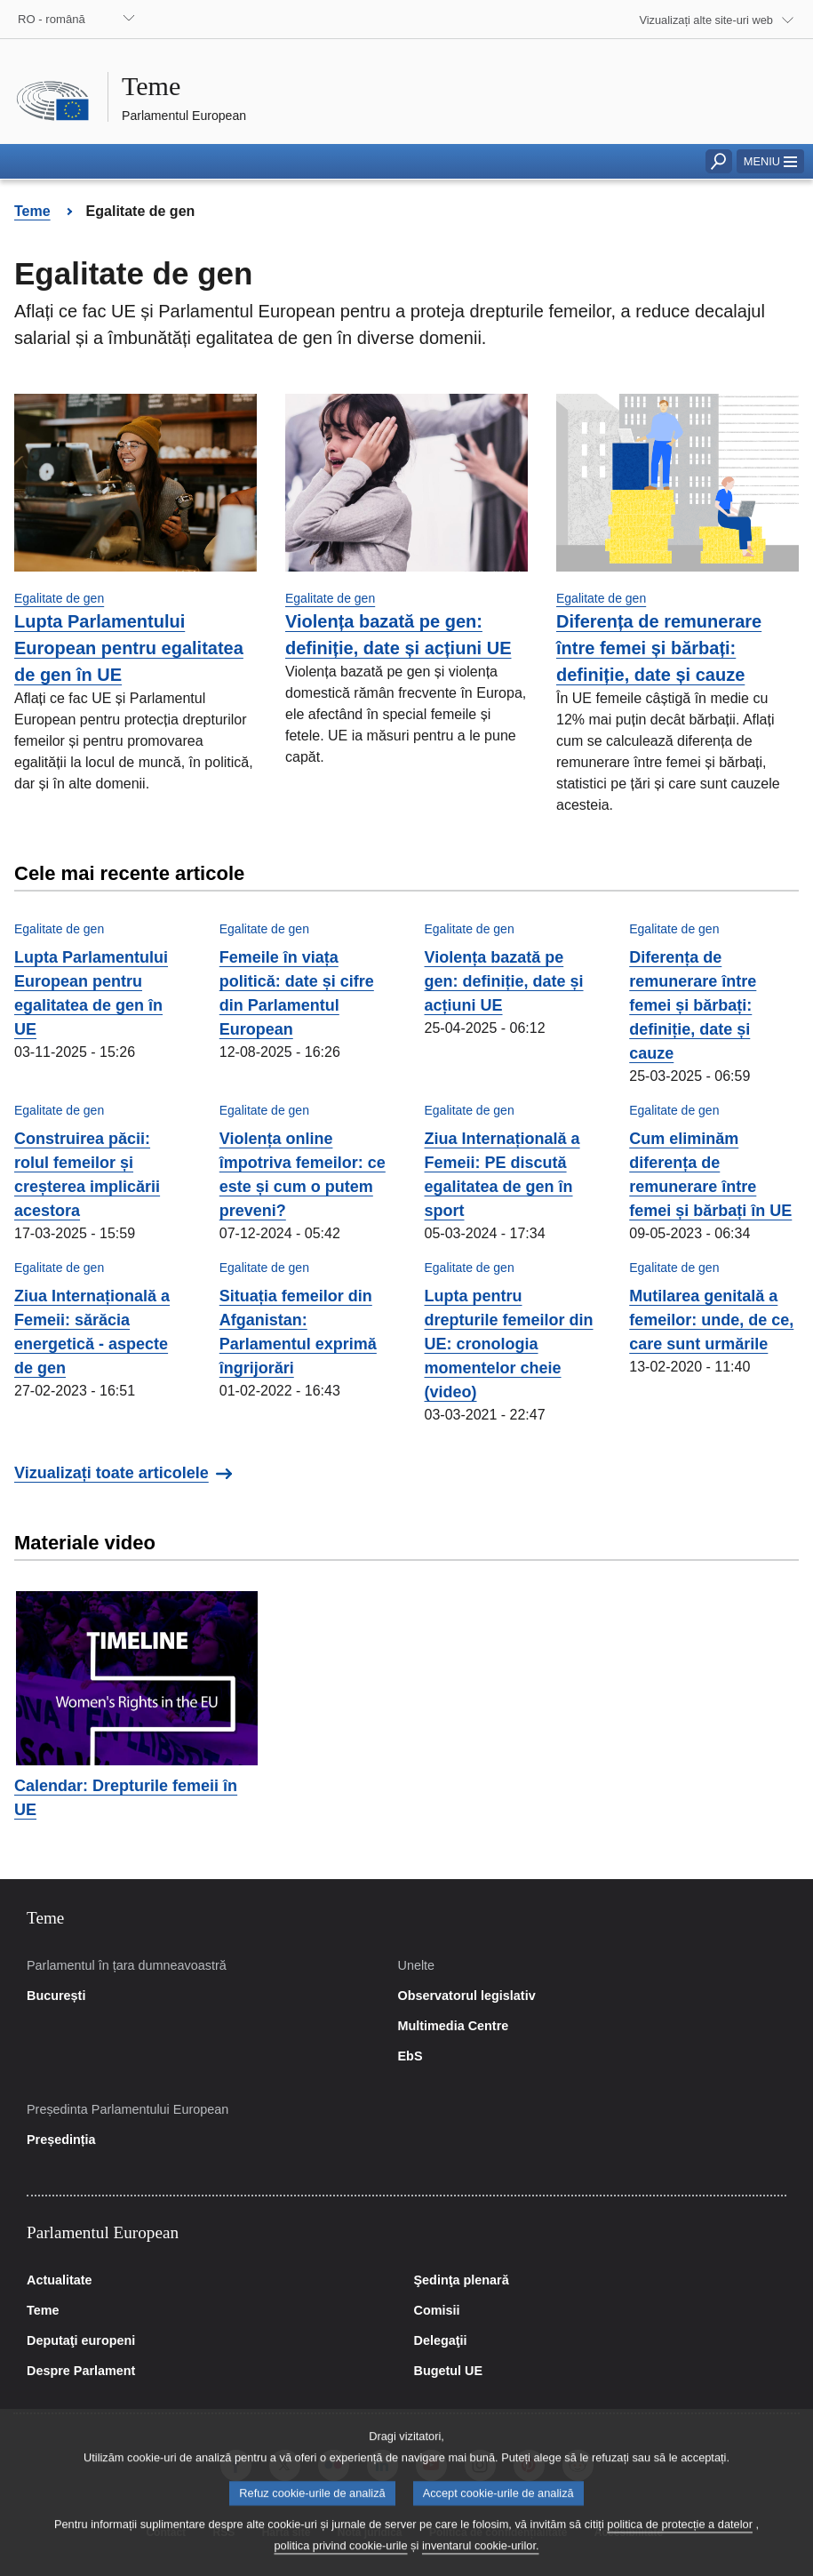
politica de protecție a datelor (680, 2544)
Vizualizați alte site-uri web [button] (706, 20)
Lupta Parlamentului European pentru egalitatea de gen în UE (128, 648)
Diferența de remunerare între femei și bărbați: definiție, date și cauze (658, 648)
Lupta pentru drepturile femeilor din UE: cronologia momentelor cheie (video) (509, 1344)
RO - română (51, 19)
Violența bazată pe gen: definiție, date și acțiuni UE (504, 981)
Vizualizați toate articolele (111, 1473)
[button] (770, 161)
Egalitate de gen (59, 598)
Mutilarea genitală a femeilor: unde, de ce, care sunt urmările (711, 1320)
